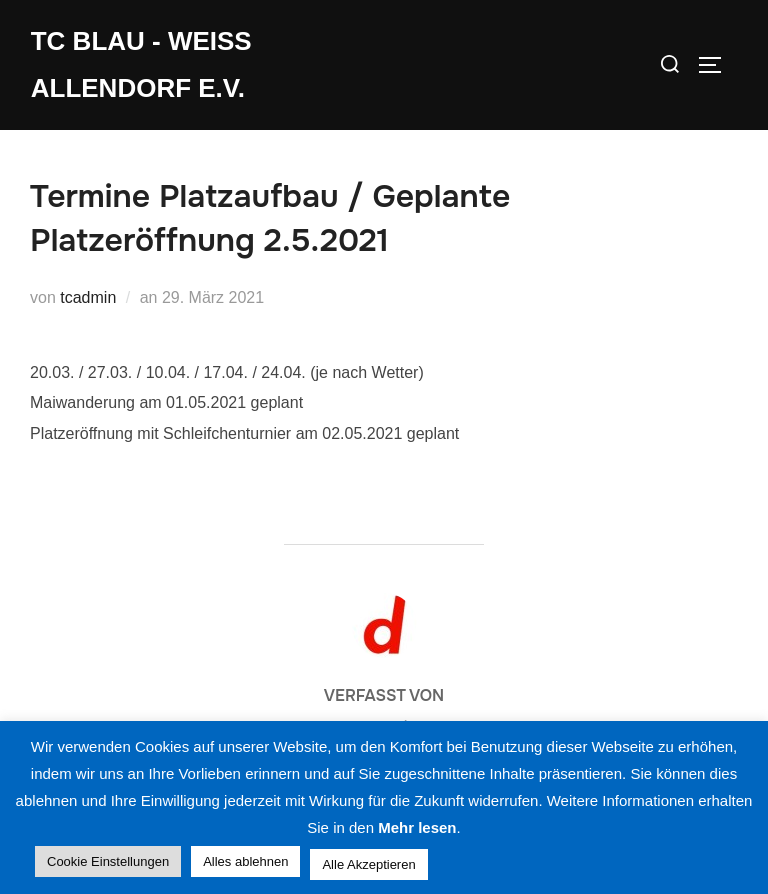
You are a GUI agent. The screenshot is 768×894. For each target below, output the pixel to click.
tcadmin (88, 297)
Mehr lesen (417, 827)
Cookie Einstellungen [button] (108, 861)
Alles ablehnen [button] (245, 861)
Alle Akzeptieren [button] (368, 864)
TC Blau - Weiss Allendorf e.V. (141, 64)
